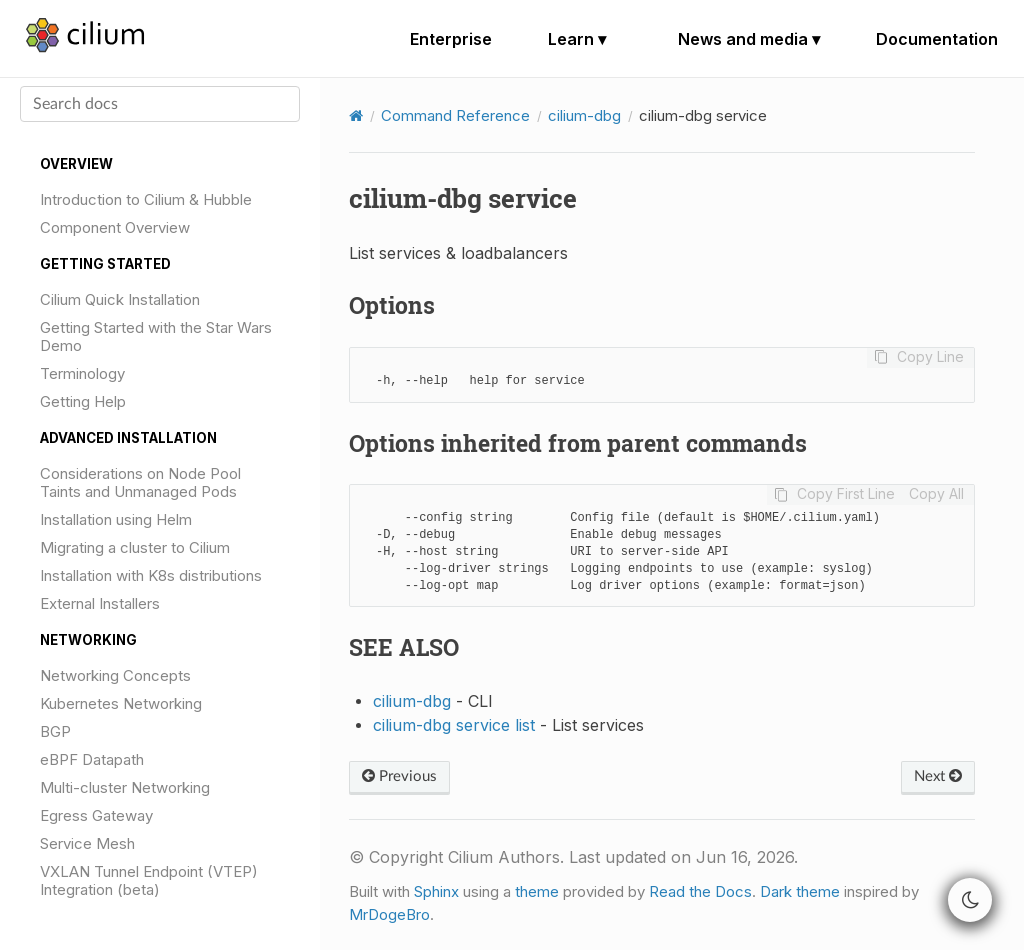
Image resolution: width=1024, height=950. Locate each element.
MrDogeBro (389, 914)
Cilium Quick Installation (120, 299)
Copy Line (930, 357)
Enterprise (451, 39)
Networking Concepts (115, 675)
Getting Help (83, 401)
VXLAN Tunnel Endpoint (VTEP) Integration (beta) (149, 880)
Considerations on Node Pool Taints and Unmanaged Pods (140, 482)
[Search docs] (160, 104)
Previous (399, 776)
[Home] (356, 115)
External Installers (100, 603)
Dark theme (800, 891)
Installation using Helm (116, 519)
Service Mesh (87, 843)
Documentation (937, 39)
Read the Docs (700, 891)
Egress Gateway (96, 815)
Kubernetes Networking (121, 703)
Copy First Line (846, 494)
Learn (577, 39)
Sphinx (436, 891)
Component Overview (115, 227)
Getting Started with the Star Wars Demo (156, 336)
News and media (749, 39)
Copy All (936, 494)
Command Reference (455, 115)
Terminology (82, 373)
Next (938, 776)
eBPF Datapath (92, 759)
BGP (55, 731)
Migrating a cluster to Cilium (135, 547)
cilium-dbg (584, 115)
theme (537, 891)
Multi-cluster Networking (125, 787)
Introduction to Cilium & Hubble (146, 199)
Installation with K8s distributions (151, 575)
